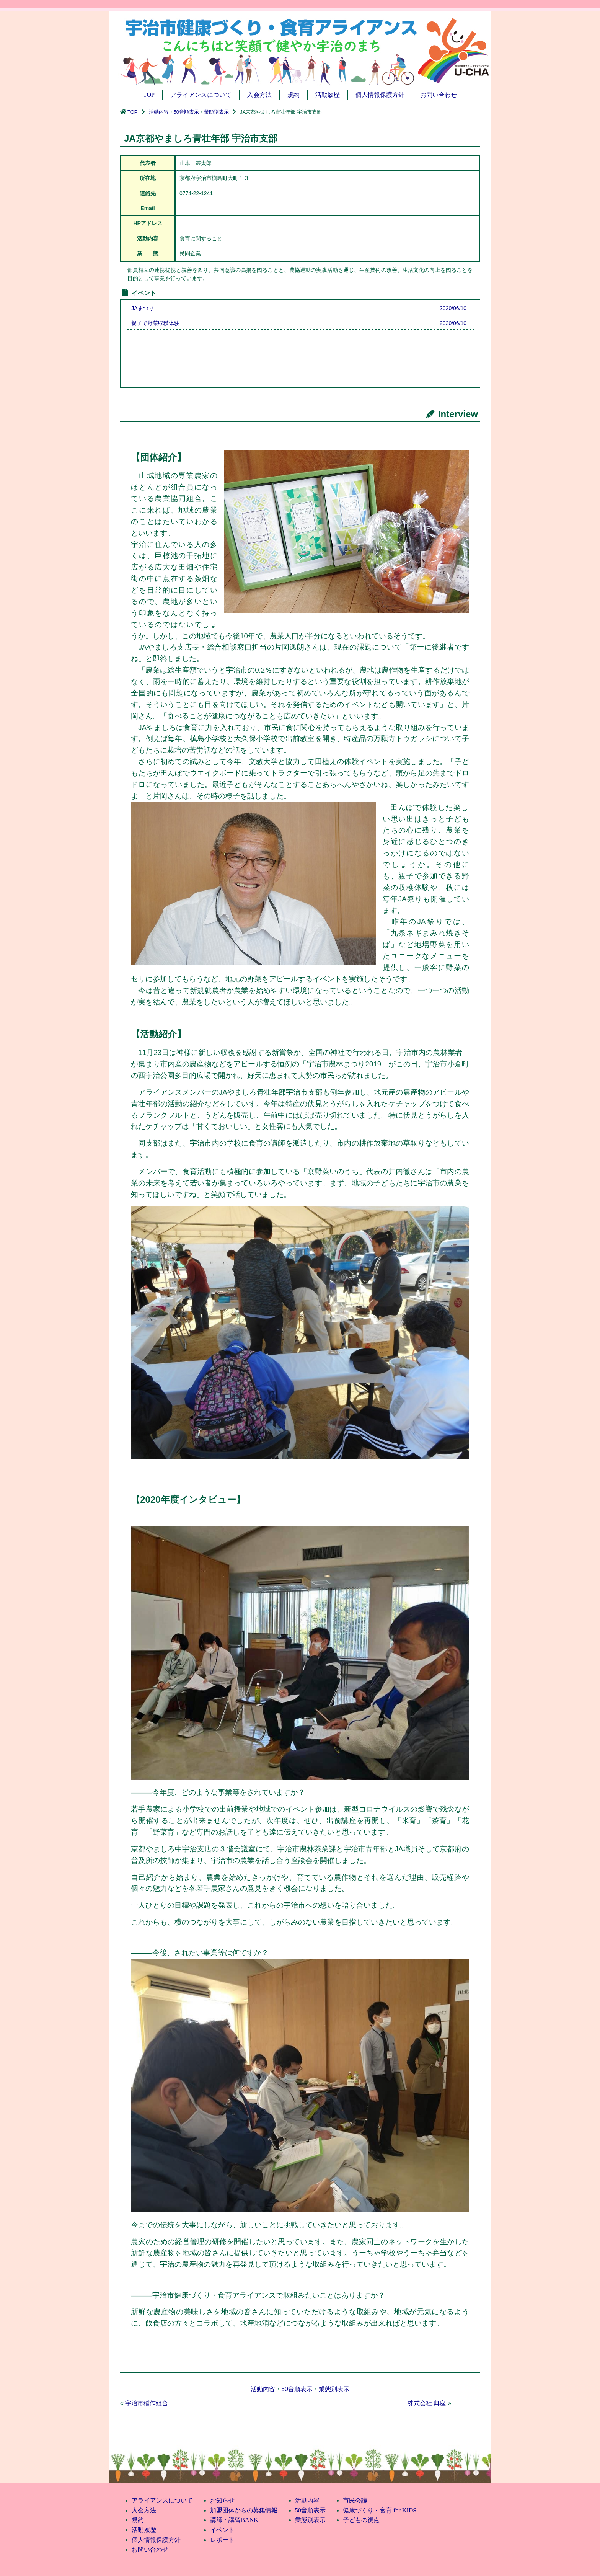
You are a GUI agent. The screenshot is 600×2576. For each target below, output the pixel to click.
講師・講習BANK (234, 2520)
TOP (149, 94)
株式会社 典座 (427, 2403)
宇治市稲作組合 (146, 2403)
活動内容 (159, 112)
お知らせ (222, 2500)
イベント (222, 2530)
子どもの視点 (361, 2520)
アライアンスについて (201, 94)
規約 (293, 94)
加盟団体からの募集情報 (243, 2510)
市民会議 (355, 2500)
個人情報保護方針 (379, 94)
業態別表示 (216, 112)
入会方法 (259, 94)
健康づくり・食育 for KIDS (379, 2510)
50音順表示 (186, 112)
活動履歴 (327, 94)
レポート (222, 2540)
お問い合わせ (438, 94)
